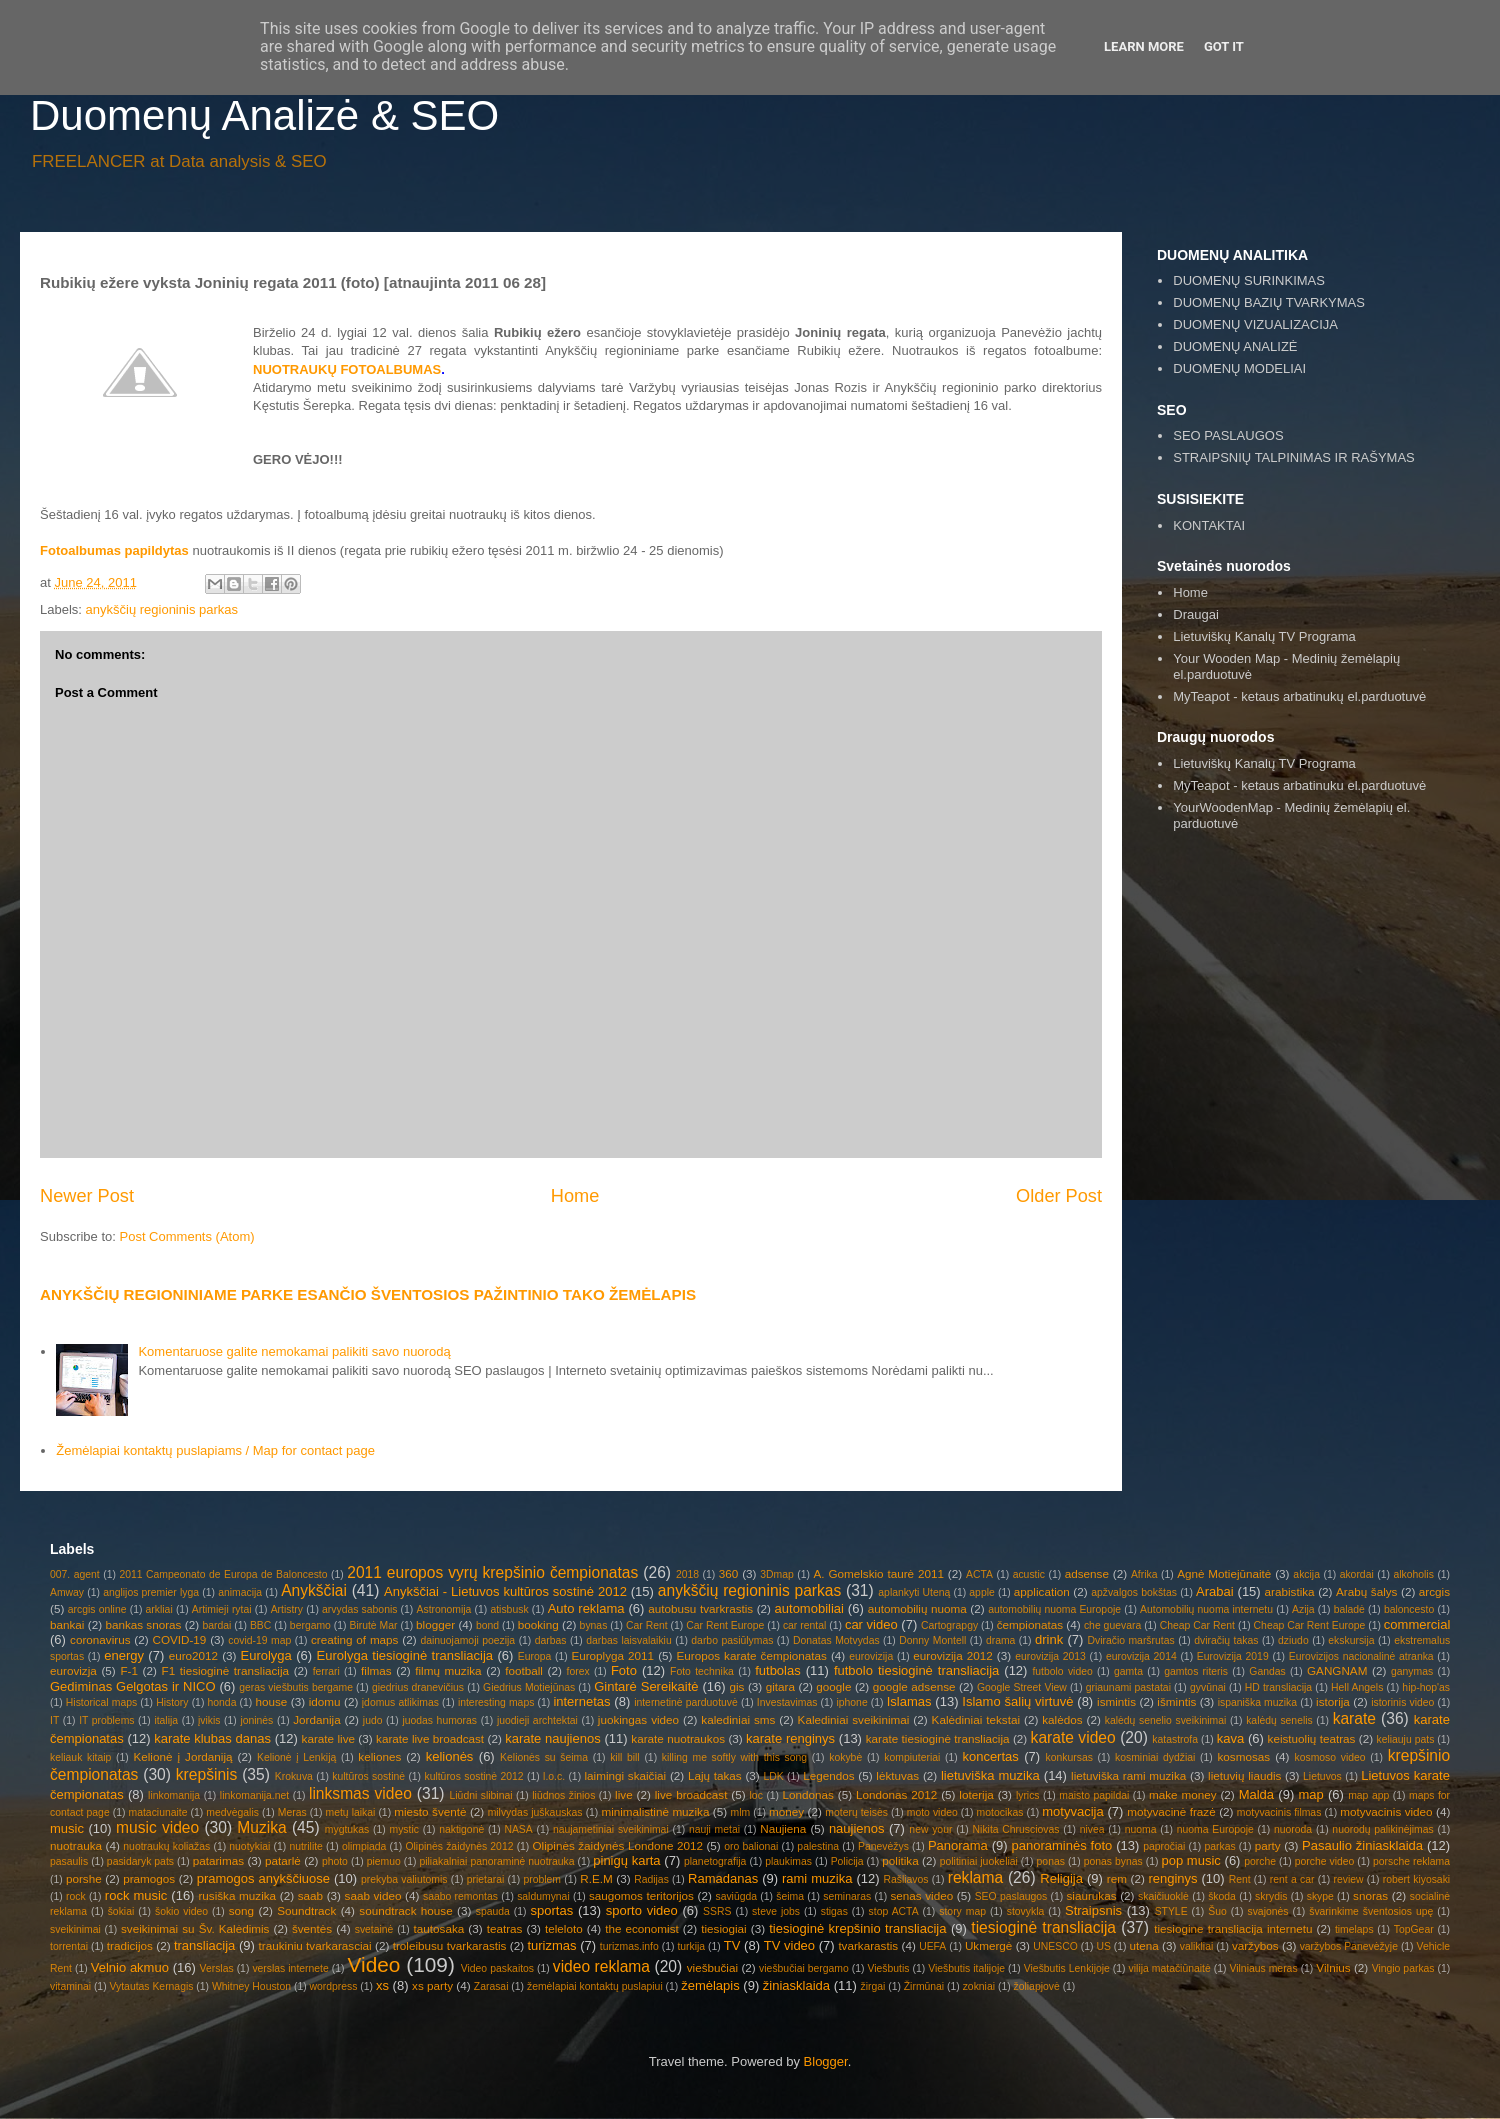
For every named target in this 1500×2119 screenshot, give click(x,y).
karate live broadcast (430, 1738)
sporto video (642, 1910)
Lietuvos (1322, 1776)
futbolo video (1062, 1671)
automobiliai (809, 1608)
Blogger (826, 2061)
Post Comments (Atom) (187, 1236)
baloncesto (1409, 1609)
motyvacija (1072, 1811)
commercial (1417, 1624)
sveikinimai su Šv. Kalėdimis (195, 1928)
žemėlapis (710, 1985)
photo (335, 1861)
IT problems (106, 1720)
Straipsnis (1093, 1910)
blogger (435, 1624)
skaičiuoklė (1163, 1896)
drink (1049, 1639)
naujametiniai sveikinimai (611, 1829)
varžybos (1255, 1945)
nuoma (1141, 1829)
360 (729, 1573)
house (271, 1701)
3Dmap (777, 1574)
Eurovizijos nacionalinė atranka (1361, 1656)
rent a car (1292, 1879)
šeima (790, 1896)
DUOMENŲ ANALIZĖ (1235, 346)
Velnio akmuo (130, 1967)
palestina (818, 1846)
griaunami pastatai (1128, 1687)
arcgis (1434, 1591)
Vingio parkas (1403, 1968)
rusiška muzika (237, 1895)
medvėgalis (232, 1812)
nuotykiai (249, 1846)
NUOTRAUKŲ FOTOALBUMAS (347, 369)
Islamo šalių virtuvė (1017, 1701)
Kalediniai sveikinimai (854, 1719)
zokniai (979, 1986)
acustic (1029, 1574)
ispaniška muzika (1257, 1702)
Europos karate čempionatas (752, 1655)
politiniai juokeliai (979, 1861)
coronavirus (100, 1639)
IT (54, 1720)
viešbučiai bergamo (804, 1968)
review (1349, 1879)
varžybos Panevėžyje (1349, 1946)
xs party (432, 1985)
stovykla (1026, 1911)
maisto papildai (1094, 1795)
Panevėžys (883, 1846)
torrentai (69, 1946)
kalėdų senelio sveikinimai (1166, 1720)
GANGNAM (1337, 1670)
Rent (1240, 1879)
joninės (256, 1720)
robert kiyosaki (1416, 1879)
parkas (1219, 1846)
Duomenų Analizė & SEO (264, 115)
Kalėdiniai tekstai (976, 1719)
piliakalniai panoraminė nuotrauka (496, 1861)
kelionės (450, 1756)
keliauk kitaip (80, 1757)
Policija (847, 1861)
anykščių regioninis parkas (162, 609)
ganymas (1412, 1671)
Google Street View (1022, 1687)
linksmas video (360, 1793)
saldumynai (543, 1896)
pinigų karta (626, 1860)
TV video (789, 1945)
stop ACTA (894, 1911)
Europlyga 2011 (612, 1655)
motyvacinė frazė (1171, 1811)
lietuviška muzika (990, 1775)
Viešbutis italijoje (966, 1968)
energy (124, 1655)
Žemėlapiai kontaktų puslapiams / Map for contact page (215, 1450)
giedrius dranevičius (418, 1687)
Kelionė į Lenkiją (296, 1757)
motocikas (1000, 1812)
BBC (260, 1625)
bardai (216, 1625)
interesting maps (496, 1702)
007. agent (75, 1574)
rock (76, 1896)
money (786, 1811)
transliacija (204, 1945)
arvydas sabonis (359, 1609)
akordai (1357, 1574)
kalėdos (1062, 1719)
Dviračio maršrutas (1130, 1640)
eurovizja (73, 1670)
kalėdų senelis (1279, 1720)
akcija (1306, 1574)
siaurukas (1092, 1895)
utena (1144, 1945)
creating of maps (355, 1639)
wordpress (334, 1986)
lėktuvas (897, 1775)
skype (1320, 1896)
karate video (1073, 1737)
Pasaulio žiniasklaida (1362, 1845)
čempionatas (1030, 1624)
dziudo (1293, 1640)
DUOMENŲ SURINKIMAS (1249, 280)
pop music (1190, 1860)
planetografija (715, 1861)
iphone (851, 1702)
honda (222, 1702)
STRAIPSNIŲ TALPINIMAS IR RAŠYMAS (1294, 457)
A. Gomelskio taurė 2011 (879, 1573)
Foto (624, 1670)
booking (538, 1624)
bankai (67, 1624)
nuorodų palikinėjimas (1382, 1829)
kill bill (625, 1757)
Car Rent (647, 1625)
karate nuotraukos (678, 1738)
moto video (932, 1812)
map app (1368, 1795)
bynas (594, 1625)
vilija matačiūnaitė (1170, 1968)
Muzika (261, 1827)
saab (310, 1895)
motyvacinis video (1386, 1811)
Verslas (217, 1968)
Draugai (1196, 614)
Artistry (287, 1609)
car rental (804, 1625)
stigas (834, 1911)
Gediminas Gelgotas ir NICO (133, 1686)
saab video (373, 1895)
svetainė (374, 1929)
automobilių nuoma (917, 1608)
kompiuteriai (912, 1757)
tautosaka (439, 1928)
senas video (921, 1895)
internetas (581, 1701)
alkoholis (1413, 1574)
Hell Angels (1357, 1687)
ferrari (326, 1671)
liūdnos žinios (563, 1795)
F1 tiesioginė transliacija (226, 1670)
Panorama (958, 1845)
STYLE (1171, 1911)
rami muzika (817, 1878)
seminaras (847, 1896)
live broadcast (691, 1794)
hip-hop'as (1426, 1687)
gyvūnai (1208, 1687)
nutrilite (306, 1846)
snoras (1370, 1895)
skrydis (1271, 1896)
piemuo (384, 1861)
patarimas (218, 1860)
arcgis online (97, 1609)
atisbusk (509, 1609)
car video (871, 1624)
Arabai (1215, 1591)
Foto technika (702, 1671)
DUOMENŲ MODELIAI (1239, 368)
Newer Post (87, 1196)
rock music (136, 1895)
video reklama (601, 1966)
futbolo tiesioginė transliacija (916, 1670)
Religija (1061, 1878)
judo (373, 1720)
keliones (379, 1756)
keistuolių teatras (1312, 1738)
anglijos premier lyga (151, 1592)
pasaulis (69, 1861)
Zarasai (491, 1986)
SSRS (717, 1911)
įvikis (209, 1720)
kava (1230, 1738)
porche (1260, 1861)
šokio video (181, 1911)
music (67, 1828)
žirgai (872, 1986)
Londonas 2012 (896, 1794)
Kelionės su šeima (544, 1757)
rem (1117, 1878)
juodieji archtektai (537, 1720)
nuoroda (1293, 1829)
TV (732, 1945)
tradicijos (130, 1945)
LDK (773, 1776)
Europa (535, 1656)
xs (382, 1985)
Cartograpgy (949, 1625)
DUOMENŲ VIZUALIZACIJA (1255, 324)
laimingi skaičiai (625, 1775)
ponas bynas (1113, 1861)
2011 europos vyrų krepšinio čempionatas (492, 1572)
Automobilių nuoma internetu (1206, 1609)
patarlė (283, 1860)
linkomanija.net (254, 1795)
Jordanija (316, 1719)
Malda (1256, 1794)
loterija (976, 1794)
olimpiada (364, 1846)
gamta (1128, 1671)
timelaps (1354, 1929)
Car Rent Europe (725, 1625)
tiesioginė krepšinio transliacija (857, 1928)
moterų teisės (856, 1812)
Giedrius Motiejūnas (529, 1687)
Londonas (808, 1794)
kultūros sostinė (368, 1776)
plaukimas (788, 1861)
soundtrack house (405, 1910)
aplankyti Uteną (914, 1592)
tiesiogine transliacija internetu (1233, 1928)
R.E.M (596, 1878)
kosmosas (1243, 1756)
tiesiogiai (723, 1928)
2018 (687, 1574)
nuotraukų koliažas (166, 1846)
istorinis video (1402, 1702)
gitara (780, 1686)
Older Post (1059, 1196)
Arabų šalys (1366, 1591)
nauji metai (714, 1829)
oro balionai (751, 1846)
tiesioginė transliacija (1043, 1927)
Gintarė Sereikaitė (646, 1686)
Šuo (1217, 1911)
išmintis (1176, 1701)
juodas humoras (439, 1720)
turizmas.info (629, 1946)
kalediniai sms (738, 1719)
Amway (67, 1592)
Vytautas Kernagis (151, 1986)
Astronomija (444, 1609)
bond (487, 1625)
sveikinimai (75, 1929)
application (1042, 1591)
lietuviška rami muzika (1128, 1775)
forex (578, 1671)
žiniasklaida (796, 1985)
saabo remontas (460, 1896)
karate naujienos (553, 1738)
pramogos (149, 1878)
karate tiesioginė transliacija (938, 1738)
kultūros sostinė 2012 (473, 1776)
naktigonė (461, 1829)
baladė (1349, 1609)
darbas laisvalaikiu (628, 1640)
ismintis (1116, 1701)
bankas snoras (143, 1624)
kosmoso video (1330, 1757)
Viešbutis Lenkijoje (1067, 1968)
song (241, 1910)
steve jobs (776, 1911)
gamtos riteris (1196, 1671)
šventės (312, 1928)
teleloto (564, 1928)
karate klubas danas (212, 1738)
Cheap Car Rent (1197, 1625)
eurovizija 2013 (1050, 1656)
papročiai (1164, 1846)
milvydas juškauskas (535, 1812)
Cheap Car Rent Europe (1310, 1625)
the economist (642, 1928)
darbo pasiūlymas (732, 1640)
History (172, 1702)
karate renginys (790, 1738)
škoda (1222, 1896)
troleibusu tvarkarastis (450, 1945)
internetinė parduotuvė (686, 1702)
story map (962, 1911)
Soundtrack (306, 1910)
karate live (328, 1738)
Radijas (651, 1879)
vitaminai (70, 1986)
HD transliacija (1278, 1687)
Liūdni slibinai (481, 1795)
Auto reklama (586, 1608)
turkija (691, 1946)
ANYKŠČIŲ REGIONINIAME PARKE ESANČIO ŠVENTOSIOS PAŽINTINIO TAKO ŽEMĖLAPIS (368, 1294)
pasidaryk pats (140, 1861)
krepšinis (207, 1774)
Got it (1224, 46)
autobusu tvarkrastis (700, 1608)
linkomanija (174, 1795)
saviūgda (736, 1896)
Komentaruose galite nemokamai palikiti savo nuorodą (294, 1351)
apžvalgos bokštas (1134, 1592)
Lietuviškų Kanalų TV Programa (1264, 636)
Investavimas (787, 1702)
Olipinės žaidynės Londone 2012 (618, 1845)
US (1103, 1946)
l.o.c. (554, 1776)
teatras (505, 1928)
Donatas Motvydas (836, 1640)
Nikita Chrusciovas (1016, 1829)
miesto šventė (430, 1811)
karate (1354, 1718)
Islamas (909, 1701)
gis (736, 1686)
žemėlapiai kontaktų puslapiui (595, 1986)
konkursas (1069, 1757)
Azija (1303, 1609)
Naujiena (783, 1828)
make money (1183, 1794)
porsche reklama (1411, 1861)
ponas (1051, 1861)
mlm (741, 1812)
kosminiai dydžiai (1155, 1757)
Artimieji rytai (222, 1609)
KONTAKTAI (1209, 525)
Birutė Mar (373, 1625)
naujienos (857, 1828)
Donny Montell (932, 1640)
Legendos (828, 1775)
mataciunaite (158, 1812)
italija (166, 1720)
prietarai (486, 1879)
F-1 (129, 1670)
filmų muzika (448, 1670)
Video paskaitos (497, 1968)
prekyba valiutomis (404, 1879)
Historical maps (101, 1702)
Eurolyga (266, 1655)
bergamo (310, 1625)
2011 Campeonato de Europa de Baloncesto (223, 1574)
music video (157, 1827)
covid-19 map (259, 1640)
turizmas (551, 1945)
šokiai (121, 1911)
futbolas (778, 1670)
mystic (404, 1829)
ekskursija (1351, 1640)
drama (1000, 1640)
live (624, 1794)
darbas (551, 1640)
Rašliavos (905, 1879)
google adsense (914, 1686)
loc (756, 1795)
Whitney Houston (251, 1986)
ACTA (979, 1574)
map (1310, 1794)
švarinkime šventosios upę (1371, 1911)
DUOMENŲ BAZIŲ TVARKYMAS (1269, 302)
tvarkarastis (868, 1945)
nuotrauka (76, 1845)
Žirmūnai (924, 1986)
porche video (1325, 1861)
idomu (325, 1701)
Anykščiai (314, 1590)
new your (930, 1829)
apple (981, 1592)
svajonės (1267, 1911)
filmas (376, 1670)
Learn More (1144, 46)
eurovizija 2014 (1141, 1656)
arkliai (159, 1609)
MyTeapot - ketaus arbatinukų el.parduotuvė (1299, 696)
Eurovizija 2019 (1233, 1656)
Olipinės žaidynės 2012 (459, 1846)
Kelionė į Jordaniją (182, 1756)
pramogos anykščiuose (263, 1878)
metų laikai (350, 1812)
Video (374, 1964)
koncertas (990, 1756)
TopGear (1414, 1929)
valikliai (1197, 1946)
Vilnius (1333, 1967)
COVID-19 (179, 1639)
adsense (1087, 1573)
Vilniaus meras (1264, 1968)
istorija (1333, 1701)
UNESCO (1055, 1946)
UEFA (932, 1946)
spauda (493, 1911)
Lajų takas (715, 1775)
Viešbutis (889, 1968)
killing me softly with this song (734, 1757)
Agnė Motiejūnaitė (1224, 1573)
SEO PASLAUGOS (1228, 435)
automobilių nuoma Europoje (1054, 1609)
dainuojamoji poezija (467, 1640)
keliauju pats (1405, 1739)
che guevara (1112, 1625)
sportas (552, 1910)
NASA (518, 1829)
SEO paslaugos (1011, 1896)
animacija (240, 1592)
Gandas (1267, 1671)
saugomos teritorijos (641, 1895)
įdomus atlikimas (400, 1702)
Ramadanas (723, 1878)
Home (575, 1196)
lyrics (1028, 1795)
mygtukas (347, 1829)
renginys (1172, 1878)
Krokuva (294, 1776)
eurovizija (871, 1656)
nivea (1092, 1829)
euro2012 (193, 1655)
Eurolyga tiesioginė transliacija (405, 1655)
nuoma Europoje (1215, 1829)
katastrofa (1175, 1739)
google (833, 1686)
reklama (975, 1877)
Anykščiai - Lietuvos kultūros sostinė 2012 (505, 1591)
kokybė (845, 1757)
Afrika (1144, 1574)
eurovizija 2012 (952, 1655)
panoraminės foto (1062, 1845)
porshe (84, 1878)
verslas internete (290, 1968)
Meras (292, 1812)
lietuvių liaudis (1244, 1775)
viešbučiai (712, 1967)
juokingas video (638, 1719)
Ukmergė (988, 1945)
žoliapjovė (1037, 1986)
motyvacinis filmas (1279, 1812)
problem (542, 1879)
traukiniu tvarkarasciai (315, 1945)
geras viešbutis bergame (296, 1687)
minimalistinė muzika (655, 1811)
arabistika (1290, 1591)
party (1268, 1845)
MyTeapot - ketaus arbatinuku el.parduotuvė (1299, 785)
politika (900, 1860)
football (524, 1670)
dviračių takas (1226, 1640)
